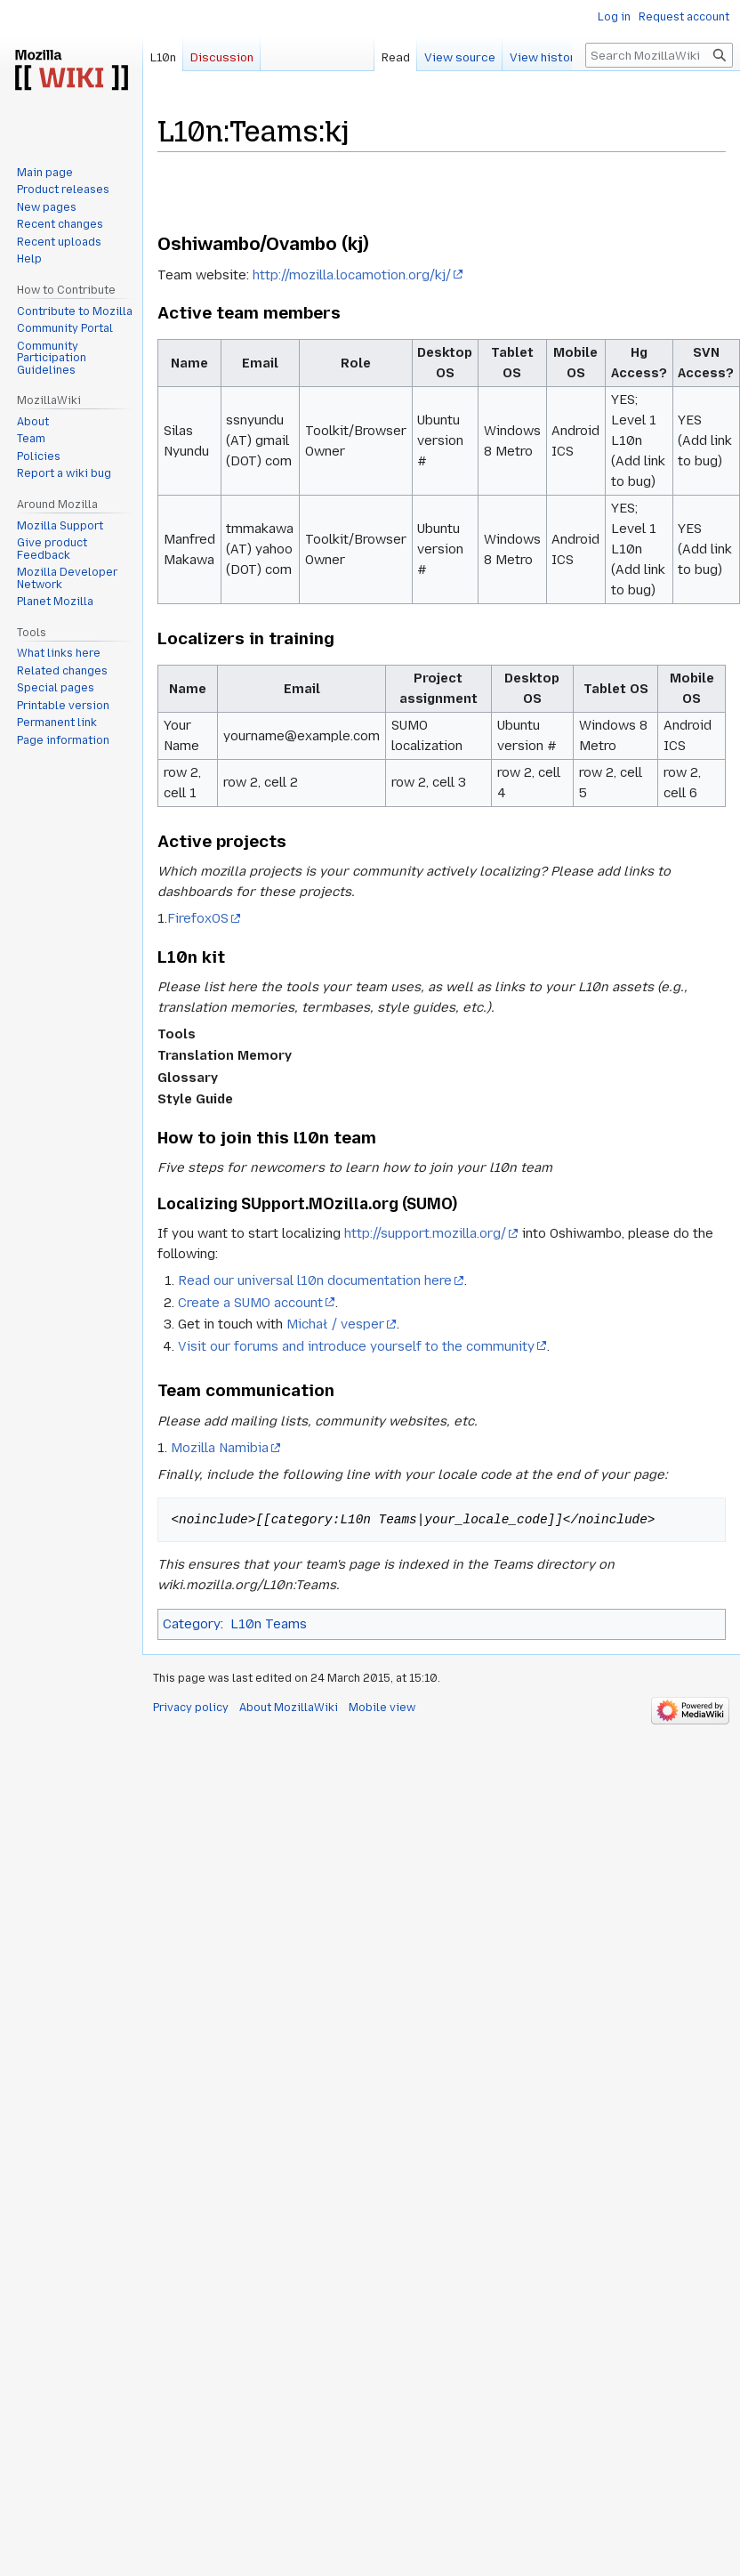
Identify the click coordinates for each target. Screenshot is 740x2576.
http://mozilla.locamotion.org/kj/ (352, 275)
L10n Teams (268, 1624)
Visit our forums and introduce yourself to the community (356, 1346)
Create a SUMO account (250, 1303)
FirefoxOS (198, 918)
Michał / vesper (335, 1324)
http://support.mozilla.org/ (425, 1233)
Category (192, 1624)
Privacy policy (191, 1707)
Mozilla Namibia (220, 1448)
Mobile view (382, 1707)
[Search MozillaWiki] (659, 55)
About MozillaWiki (288, 1707)
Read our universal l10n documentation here (315, 1280)
